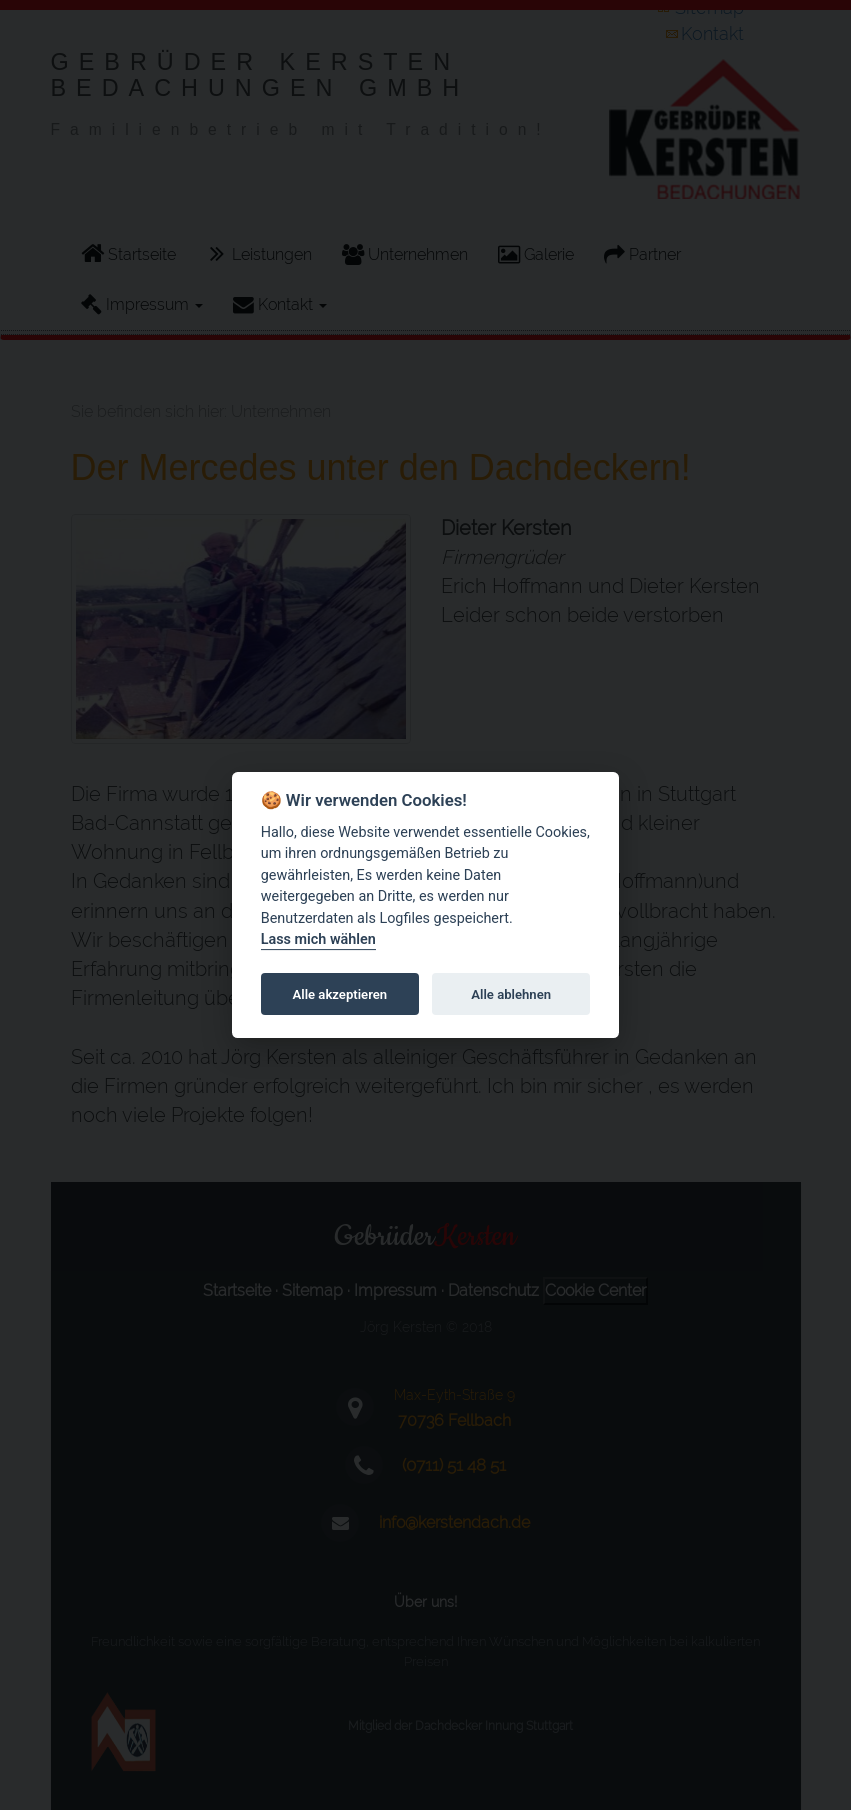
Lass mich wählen (318, 940)
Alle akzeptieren (340, 994)
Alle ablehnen (511, 994)
